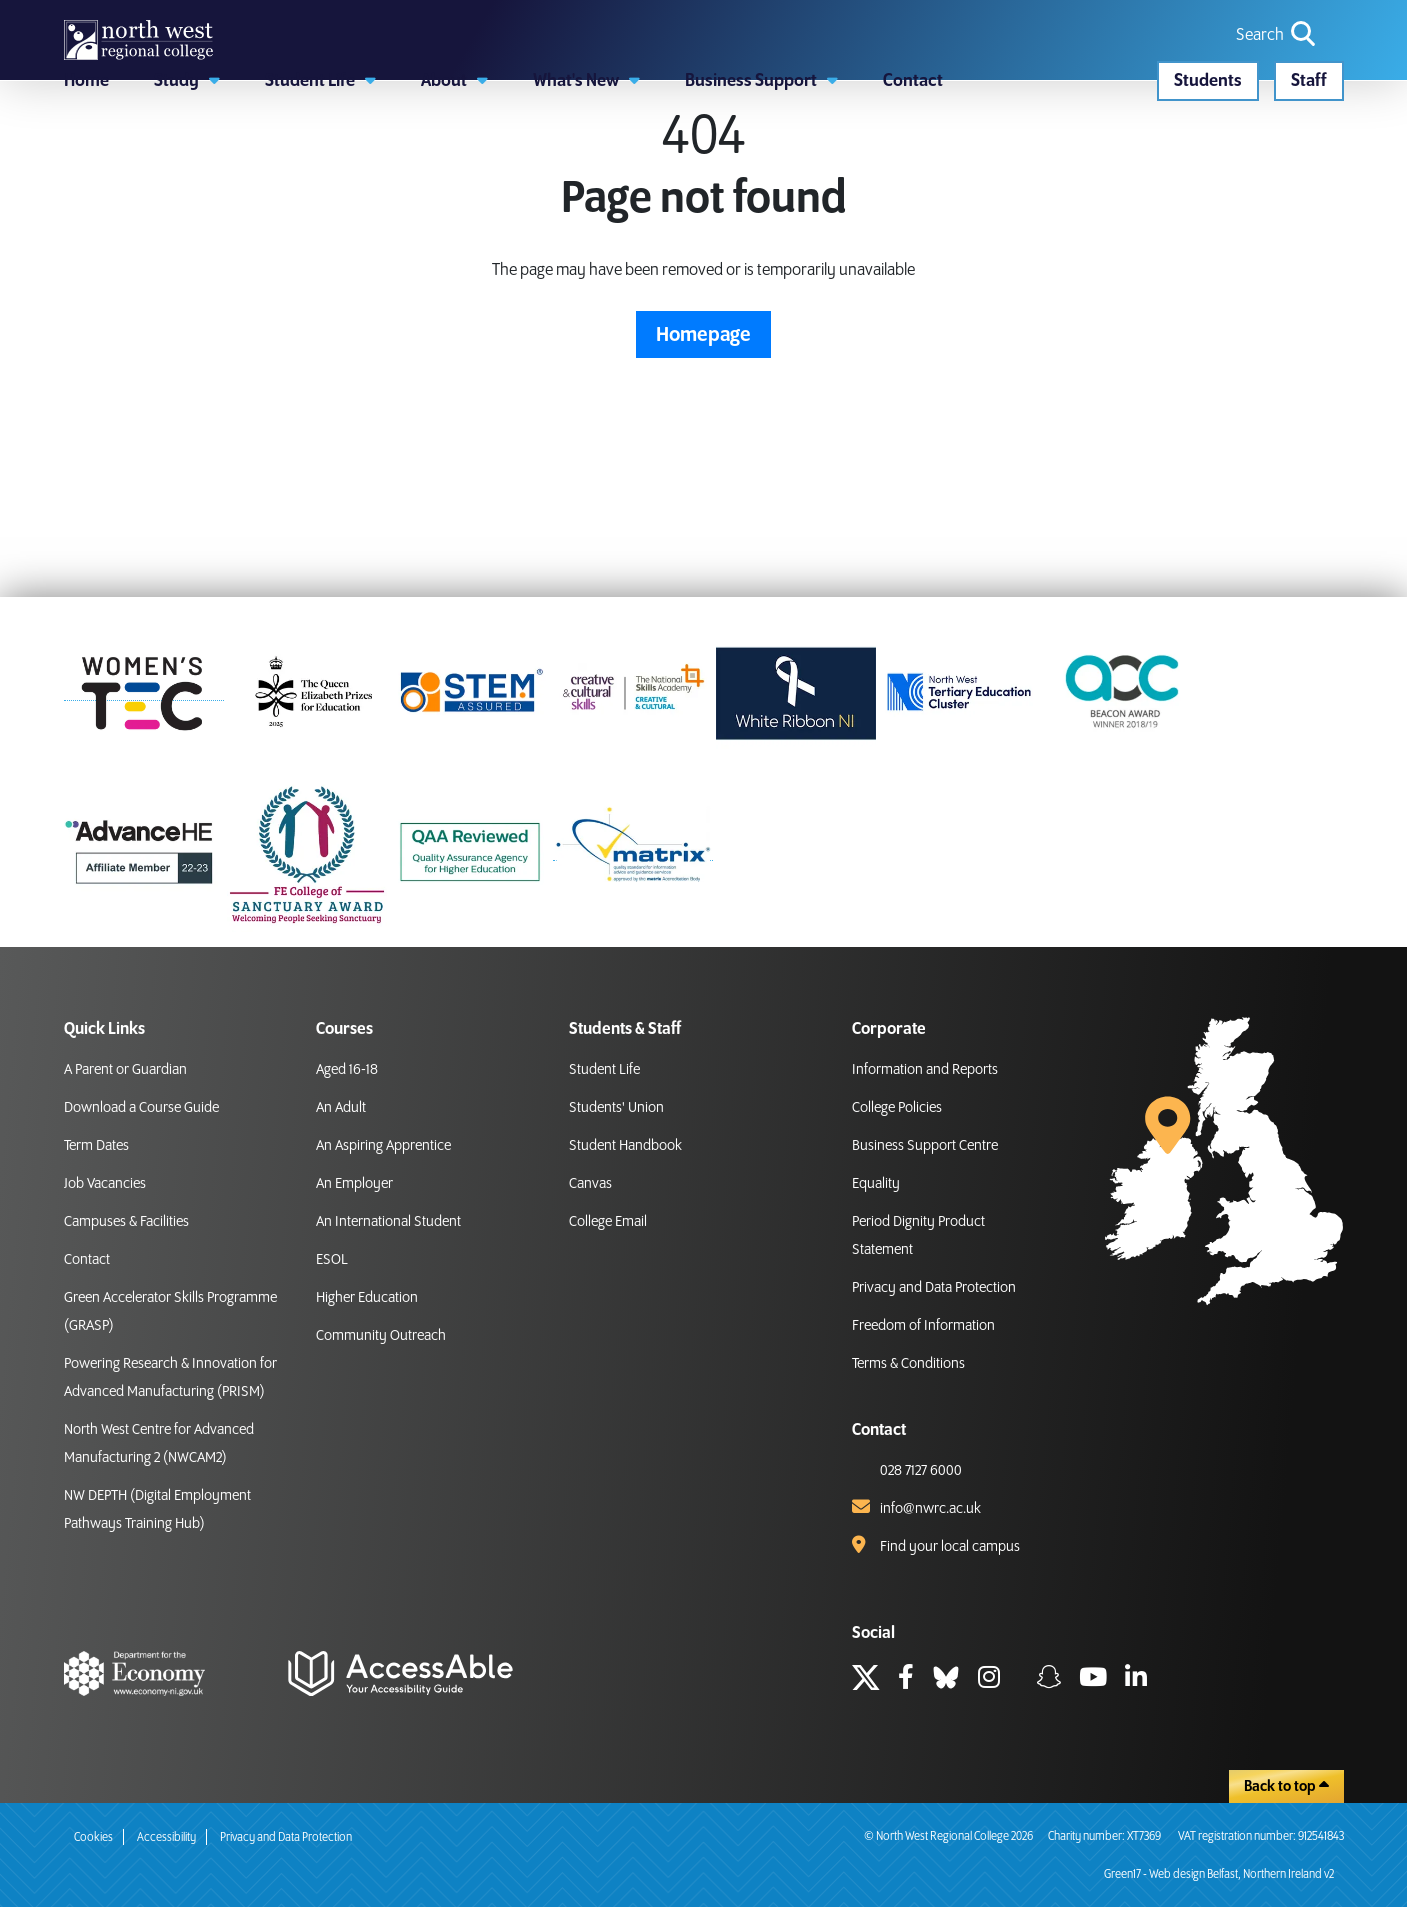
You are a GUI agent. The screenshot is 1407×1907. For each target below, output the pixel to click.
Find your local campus (950, 1547)
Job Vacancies (105, 1184)
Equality (876, 1184)
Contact (87, 1260)
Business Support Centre (925, 1146)
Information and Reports (925, 1070)
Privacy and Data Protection (934, 1288)
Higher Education (367, 1298)
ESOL (332, 1260)
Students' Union (616, 1108)
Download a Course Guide (141, 1108)
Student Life (604, 1070)
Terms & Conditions (908, 1364)
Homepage (703, 454)
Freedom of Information (923, 1326)
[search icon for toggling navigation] (1277, 70)
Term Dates (96, 1146)
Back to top (1286, 1786)
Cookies (93, 1837)
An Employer (354, 1184)
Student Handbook (625, 1146)
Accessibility (166, 1837)
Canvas (590, 1184)
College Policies (897, 1108)
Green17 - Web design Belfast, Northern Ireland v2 (1219, 1874)
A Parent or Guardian (125, 1070)
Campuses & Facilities (126, 1222)
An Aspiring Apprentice (383, 1146)
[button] (187, 175)
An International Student (388, 1222)
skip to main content (15, 15)
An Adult (341, 1108)
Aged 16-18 (347, 1070)
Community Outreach (381, 1336)
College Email (608, 1222)
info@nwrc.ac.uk (930, 1509)
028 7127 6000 (921, 1471)
